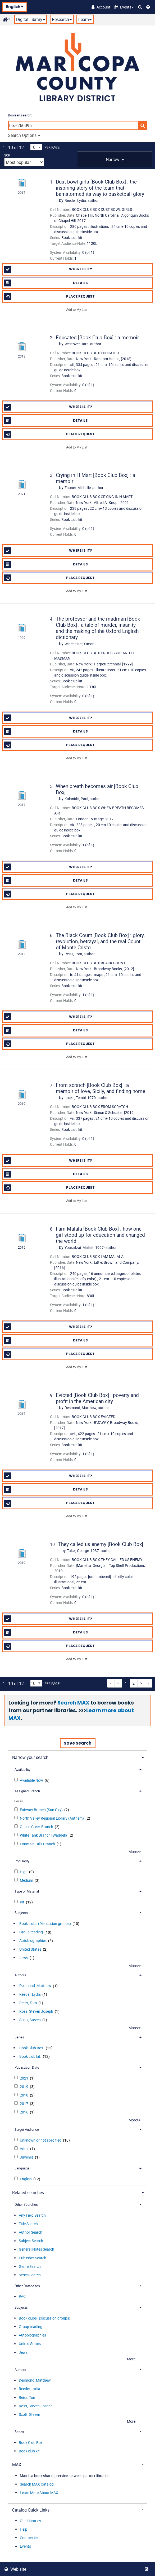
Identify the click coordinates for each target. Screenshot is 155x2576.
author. (82, 200)
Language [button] (22, 2168)
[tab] (115, 159)
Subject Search (31, 2240)
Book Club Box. (31, 2047)
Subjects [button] (21, 1912)
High (24, 1871)
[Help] (148, 7)
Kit (22, 1901)
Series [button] (19, 2037)
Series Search (30, 2274)
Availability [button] (22, 1769)
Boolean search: (20, 115)
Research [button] (62, 19)
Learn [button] (85, 19)
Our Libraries (30, 2520)
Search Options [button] (24, 135)
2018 (24, 2095)
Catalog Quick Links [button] (30, 2510)
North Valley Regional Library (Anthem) (52, 1818)
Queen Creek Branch (37, 1826)
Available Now (32, 1780)
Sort (8, 155)
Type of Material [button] (27, 1891)
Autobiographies (33, 1940)
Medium (27, 1880)
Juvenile (27, 2157)
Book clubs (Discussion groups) (45, 1923)
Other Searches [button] (26, 2204)
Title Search (28, 2223)
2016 (24, 2112)
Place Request (49, 296)
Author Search (30, 2232)
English (14, 6)
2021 (24, 2078)
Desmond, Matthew (35, 1985)
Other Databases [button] (27, 2285)
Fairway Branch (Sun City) (41, 1809)
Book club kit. (30, 2056)
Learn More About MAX (39, 2492)
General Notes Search (36, 2249)
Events (25, 2546)
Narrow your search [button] (30, 1757)
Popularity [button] (22, 1861)
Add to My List (76, 309)
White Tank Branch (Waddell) (44, 1835)
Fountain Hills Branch (38, 1843)
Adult (24, 2148)
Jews (23, 1957)
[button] (124, 7)
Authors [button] (20, 1975)
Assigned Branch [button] (27, 1791)
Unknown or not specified (41, 2140)
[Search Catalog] (140, 7)
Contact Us (29, 2537)
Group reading (31, 1932)
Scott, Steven (30, 2019)
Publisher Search (32, 2257)
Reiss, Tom (28, 2002)
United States (30, 1949)
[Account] (101, 7)
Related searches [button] (28, 2192)
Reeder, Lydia (30, 1994)
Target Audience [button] (27, 2129)
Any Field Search (32, 2215)
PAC (22, 2296)
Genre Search (30, 2266)
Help (23, 2529)
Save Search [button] (78, 1743)
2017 (24, 2103)
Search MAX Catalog (37, 2484)
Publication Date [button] (27, 2067)
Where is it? (48, 269)
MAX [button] (16, 2465)
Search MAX (73, 1702)
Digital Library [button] (30, 19)
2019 (24, 2086)
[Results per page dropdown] (36, 147)
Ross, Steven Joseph (36, 2011)
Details (46, 283)
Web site (15, 2569)
